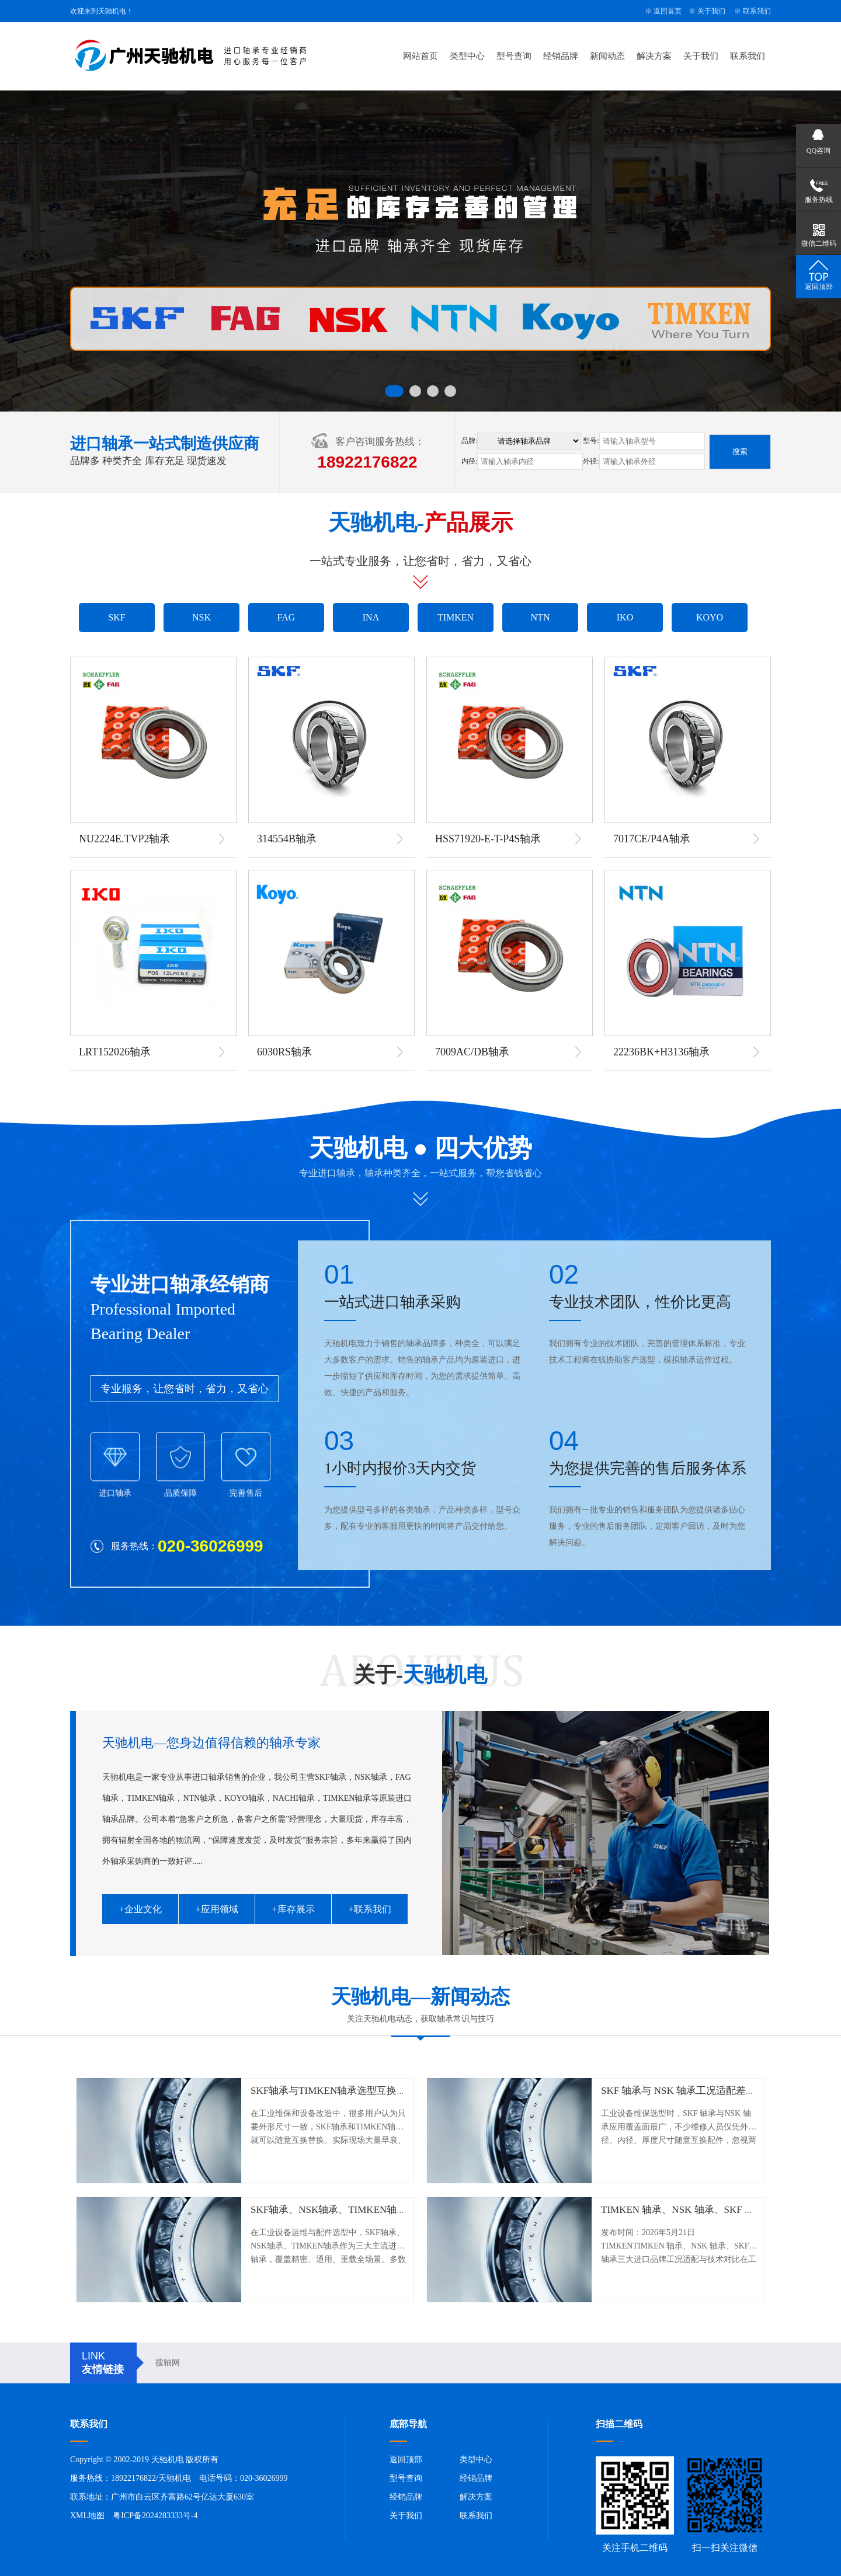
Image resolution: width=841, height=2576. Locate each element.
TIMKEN (455, 617)
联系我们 (757, 11)
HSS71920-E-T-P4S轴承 (488, 839)
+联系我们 (369, 1909)
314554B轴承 (287, 839)
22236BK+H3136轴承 (661, 1052)
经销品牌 (560, 56)
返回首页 (668, 11)
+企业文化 (140, 1909)
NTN (540, 617)
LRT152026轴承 (115, 1052)
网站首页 (420, 56)
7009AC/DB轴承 (472, 1052)
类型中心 (467, 56)
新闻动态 (607, 56)
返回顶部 (406, 2459)
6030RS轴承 (284, 1052)
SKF (116, 617)
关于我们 (711, 11)
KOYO (709, 617)
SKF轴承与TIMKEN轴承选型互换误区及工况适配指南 (368, 2090)
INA (371, 617)
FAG (286, 617)
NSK (201, 617)
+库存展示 (293, 1909)
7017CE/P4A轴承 (651, 839)
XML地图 (87, 2515)
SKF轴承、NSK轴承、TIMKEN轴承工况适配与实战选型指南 (383, 2209)
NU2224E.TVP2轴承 (125, 839)
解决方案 (654, 56)
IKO (625, 617)
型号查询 (513, 56)
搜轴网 (167, 2362)
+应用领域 (216, 1909)
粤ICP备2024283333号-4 (155, 2515)
